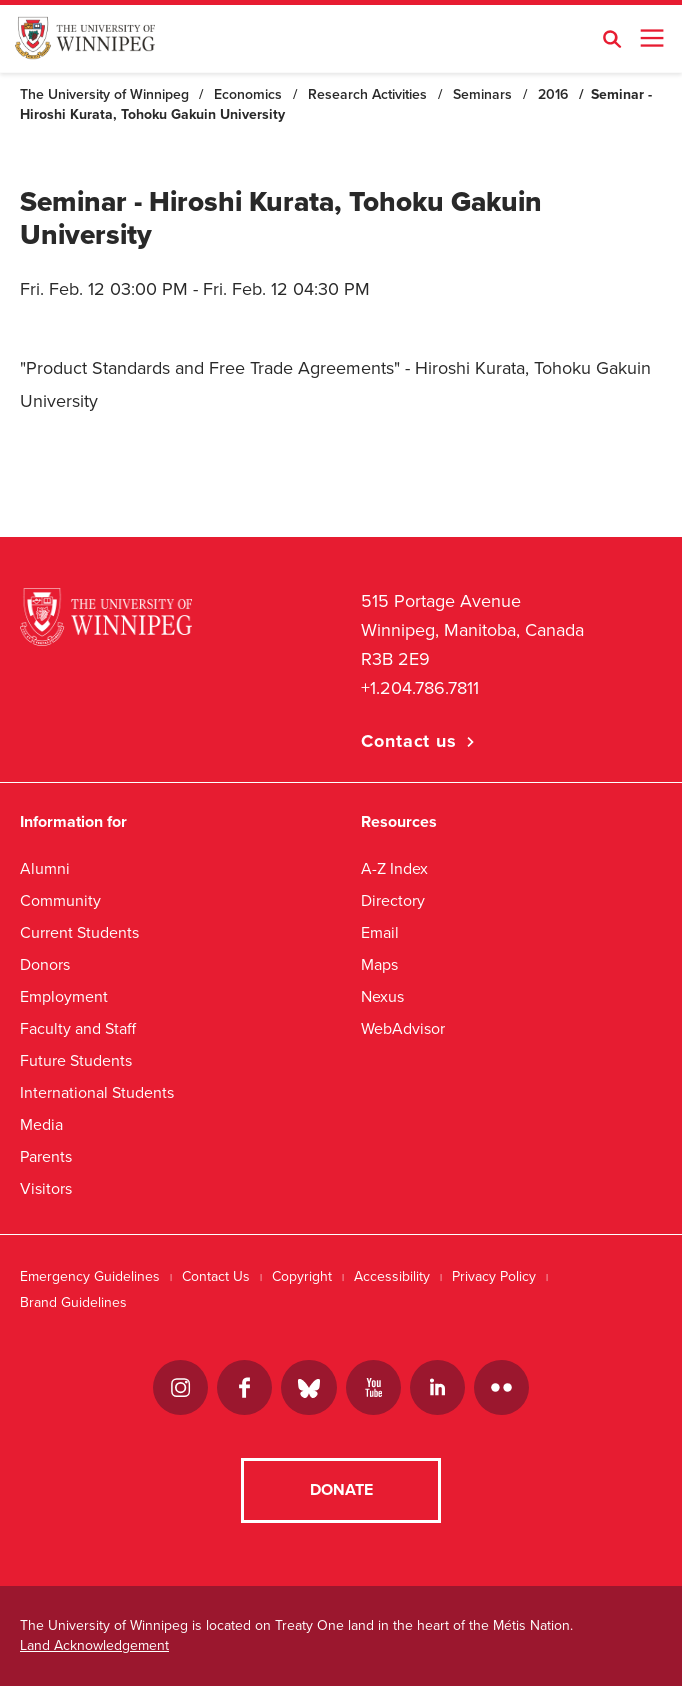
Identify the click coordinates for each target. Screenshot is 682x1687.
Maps (379, 964)
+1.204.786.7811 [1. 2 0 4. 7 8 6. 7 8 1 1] (420, 688)
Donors (45, 964)
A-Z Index (394, 868)
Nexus (382, 996)
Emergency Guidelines (90, 1276)
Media (41, 1124)
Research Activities (367, 94)
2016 (553, 94)
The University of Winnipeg (104, 94)
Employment (64, 996)
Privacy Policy (494, 1276)
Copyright (302, 1276)
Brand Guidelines (73, 1302)
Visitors (46, 1188)
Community (60, 900)
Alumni (45, 868)
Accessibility (392, 1276)
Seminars (482, 94)
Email (380, 932)
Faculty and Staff (78, 1028)
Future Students (76, 1060)
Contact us (409, 741)
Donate (341, 1491)
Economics (248, 94)
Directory (393, 900)
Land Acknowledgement (94, 1646)
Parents (46, 1156)
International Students (97, 1092)
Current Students (79, 932)
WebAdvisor (403, 1028)
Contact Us (216, 1276)
